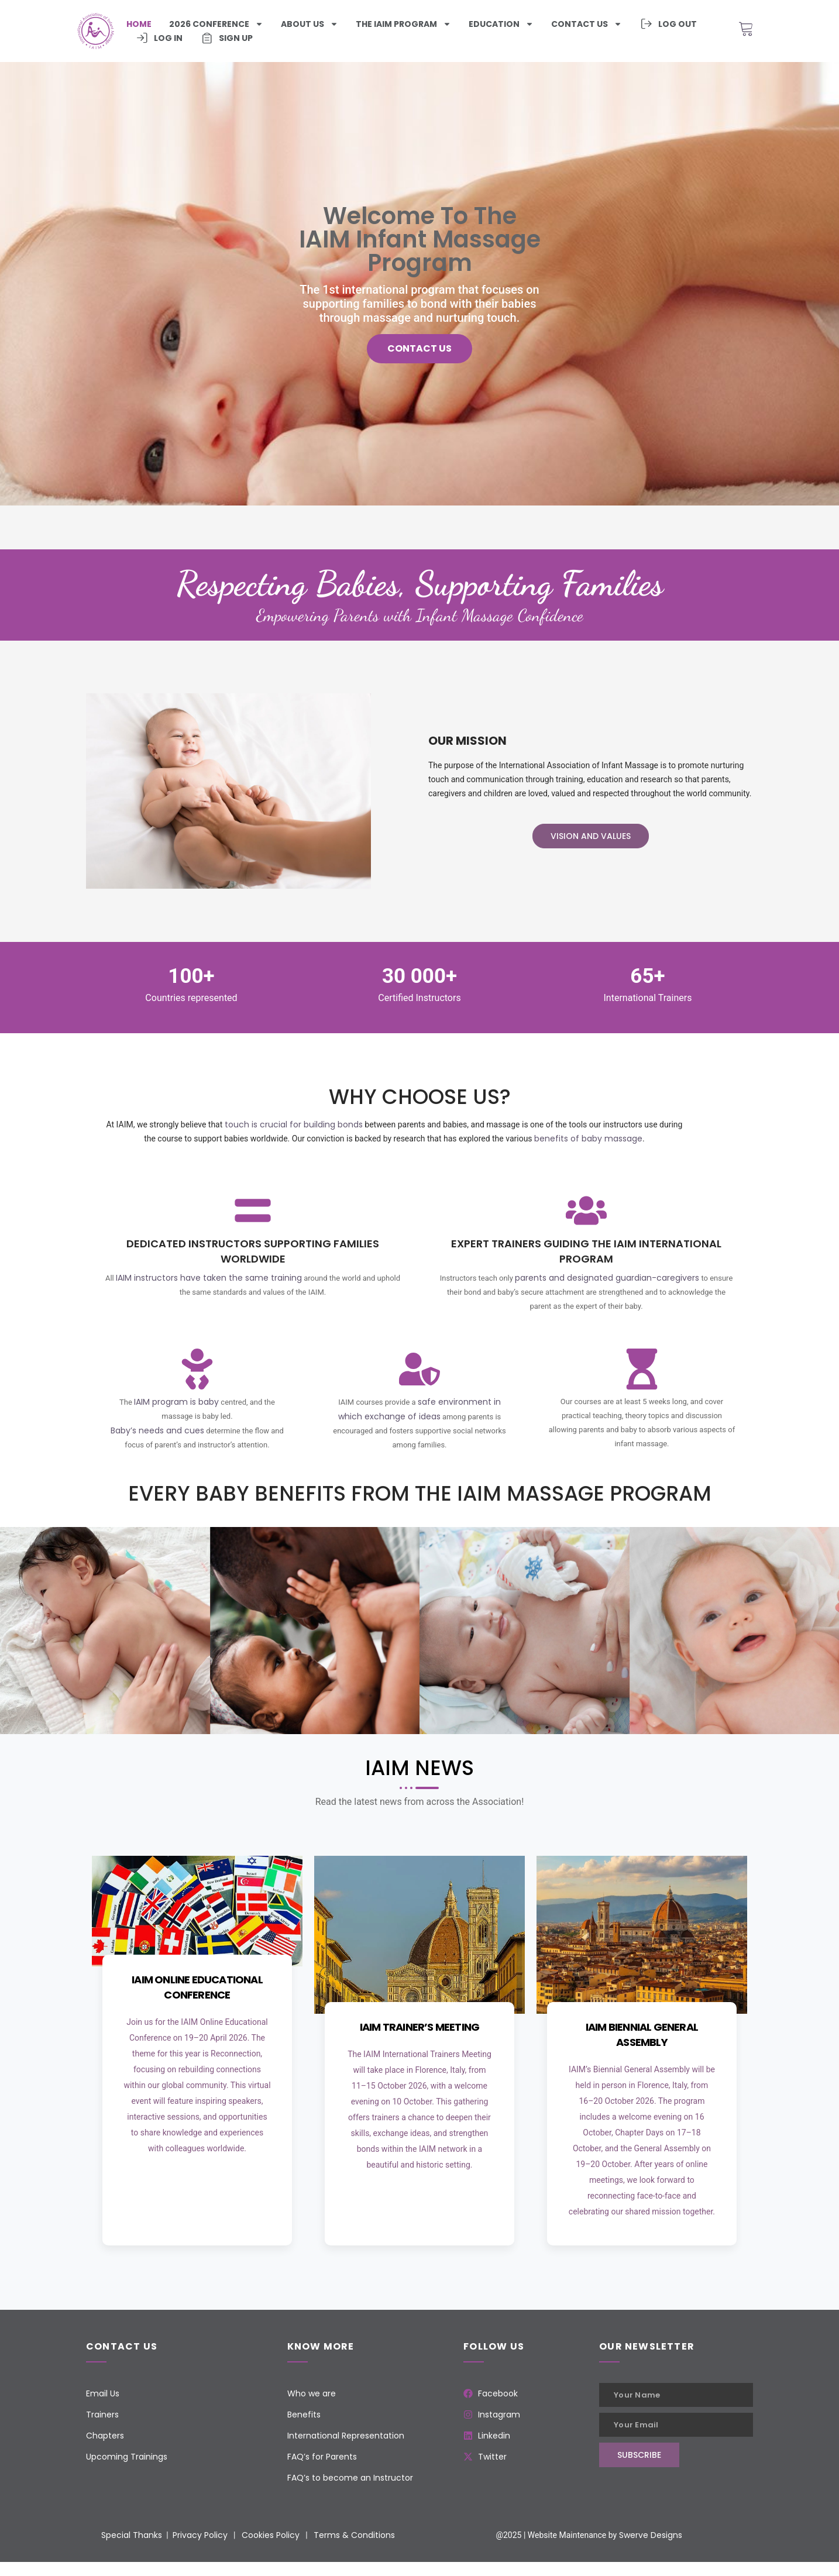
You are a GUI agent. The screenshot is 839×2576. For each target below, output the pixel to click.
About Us (309, 24)
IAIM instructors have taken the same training (209, 1278)
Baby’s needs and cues (157, 1430)
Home (139, 24)
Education (501, 24)
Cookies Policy (271, 2535)
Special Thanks (131, 2535)
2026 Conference (216, 24)
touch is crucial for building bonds (294, 1124)
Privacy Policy (200, 2535)
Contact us (586, 24)
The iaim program (403, 24)
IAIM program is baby (176, 1402)
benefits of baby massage (588, 1138)
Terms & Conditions (354, 2535)
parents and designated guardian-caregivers (607, 1278)
